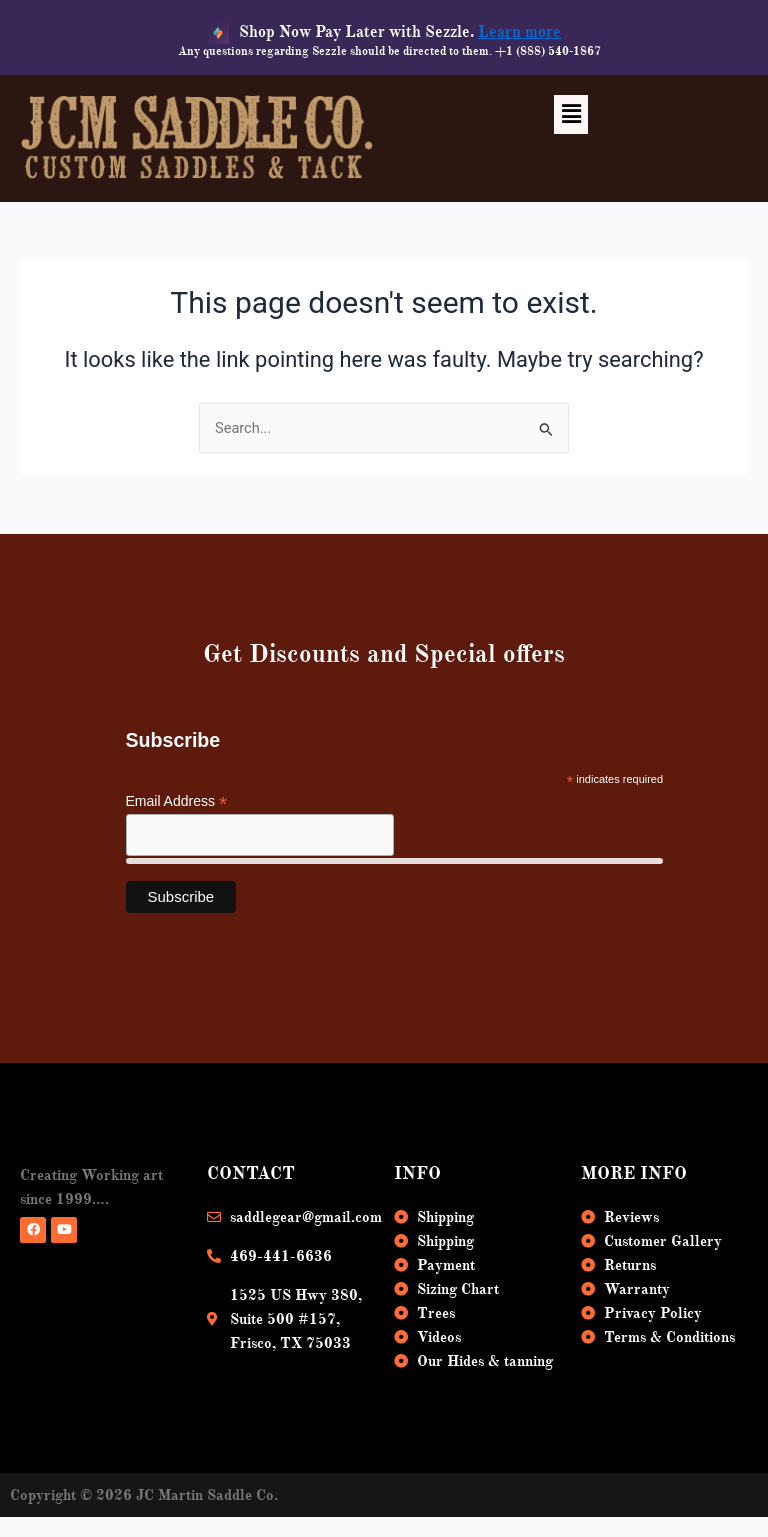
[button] (571, 114)
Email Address (177, 801)
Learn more (519, 32)
